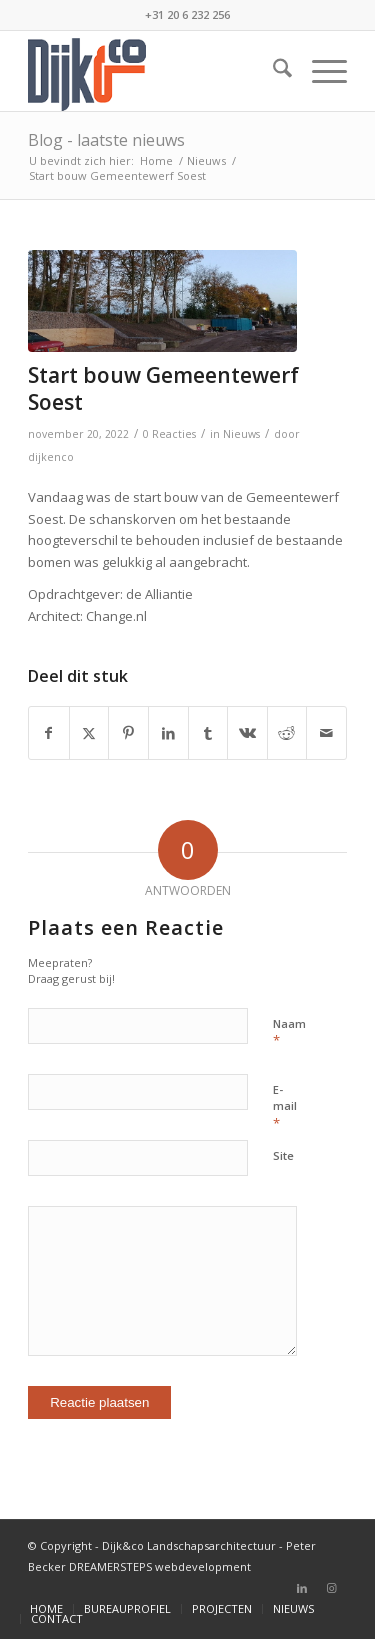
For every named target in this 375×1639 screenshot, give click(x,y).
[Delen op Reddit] (287, 733)
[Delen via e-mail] (326, 733)
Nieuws (241, 434)
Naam (289, 1033)
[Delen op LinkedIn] (168, 733)
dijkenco (51, 457)
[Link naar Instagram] (332, 1588)
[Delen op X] (89, 733)
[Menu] (319, 71)
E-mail (285, 1107)
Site (283, 1155)
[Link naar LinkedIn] (302, 1588)
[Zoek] (272, 71)
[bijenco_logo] (155, 71)
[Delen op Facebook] (49, 733)
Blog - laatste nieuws (106, 140)
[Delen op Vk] (247, 733)
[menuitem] (272, 71)
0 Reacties (169, 434)
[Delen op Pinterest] (128, 733)
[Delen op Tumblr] (208, 733)
